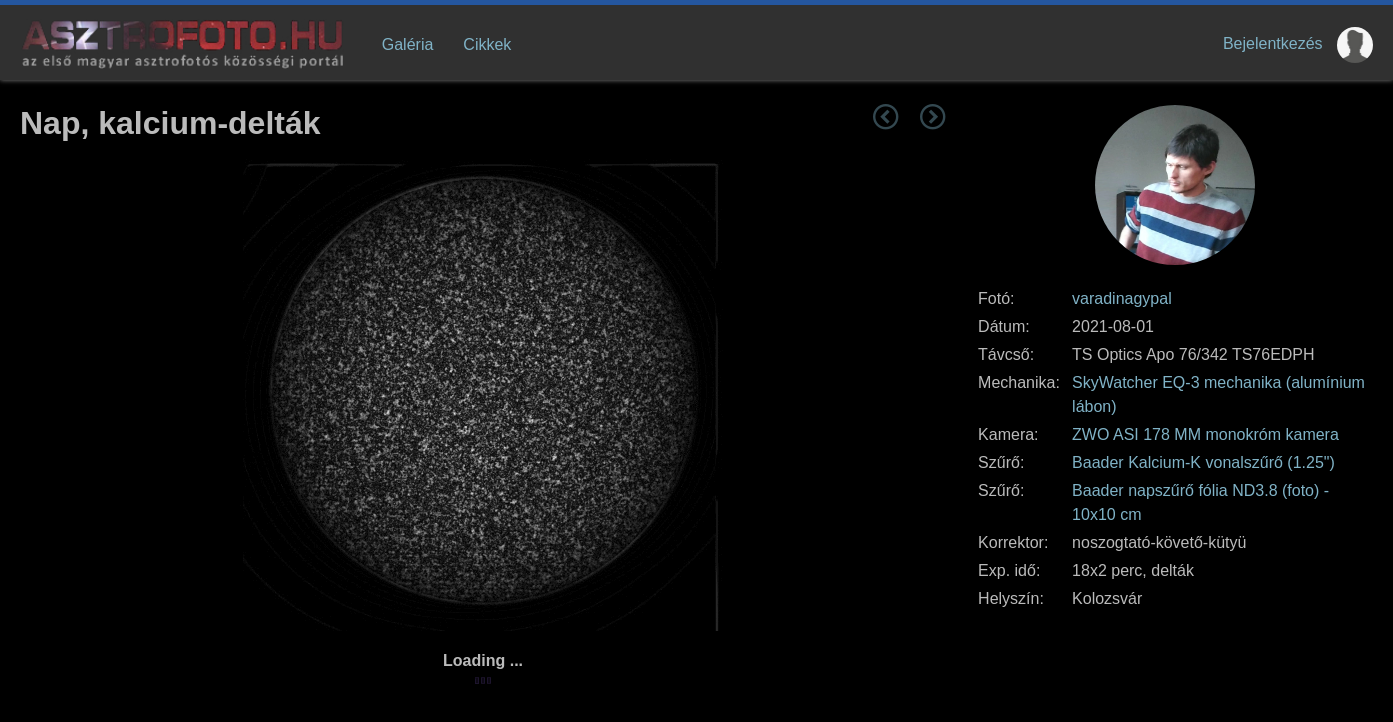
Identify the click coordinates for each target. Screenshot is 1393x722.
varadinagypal (1122, 298)
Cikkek (487, 44)
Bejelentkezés (1273, 43)
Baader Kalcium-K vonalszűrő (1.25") (1203, 462)
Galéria (408, 44)
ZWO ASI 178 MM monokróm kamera (1205, 434)
